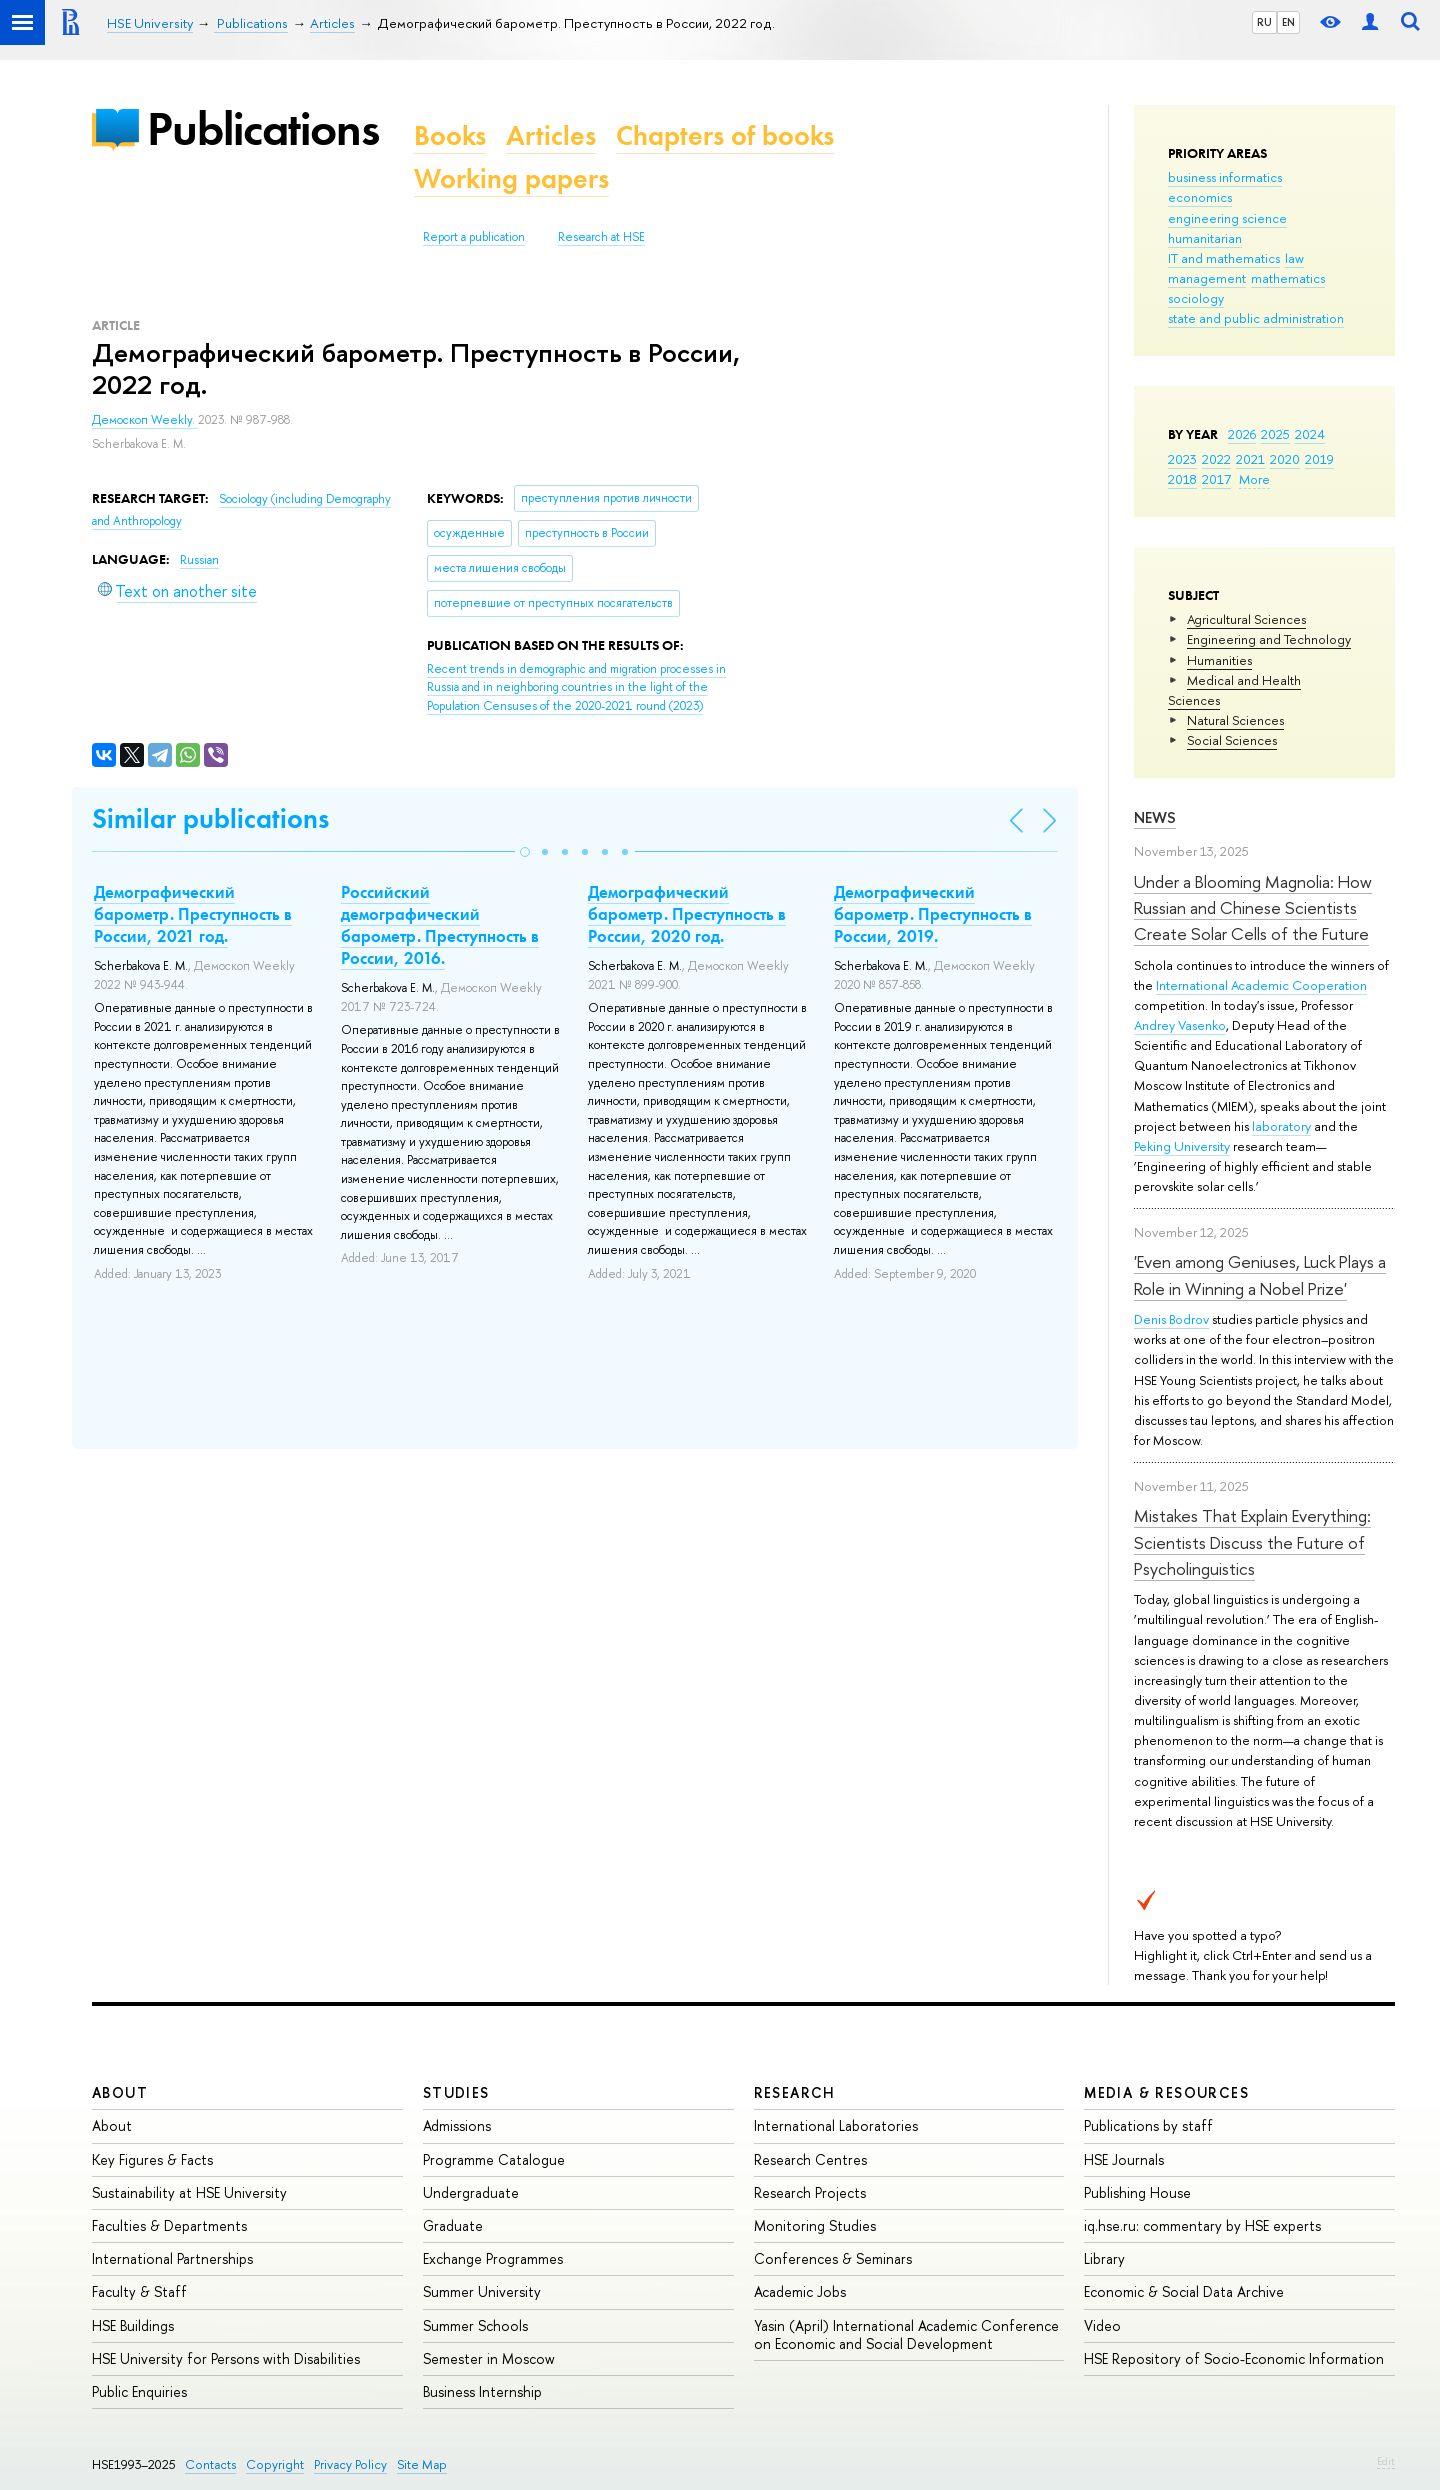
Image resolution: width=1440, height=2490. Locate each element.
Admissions (457, 2125)
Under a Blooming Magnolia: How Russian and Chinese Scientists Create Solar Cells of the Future (1253, 908)
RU (1264, 22)
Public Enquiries (139, 2391)
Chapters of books (725, 135)
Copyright (275, 2464)
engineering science (1227, 218)
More (1254, 479)
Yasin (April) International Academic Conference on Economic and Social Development (906, 2334)
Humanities (1219, 660)
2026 (1242, 434)
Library (1104, 2258)
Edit (1386, 2461)
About (120, 2092)
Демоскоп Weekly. (145, 420)
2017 (1216, 479)
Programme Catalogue (494, 2159)
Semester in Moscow (489, 2358)
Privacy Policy (350, 2464)
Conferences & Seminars (833, 2258)
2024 (1310, 434)
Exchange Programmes (493, 2258)
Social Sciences (1232, 740)
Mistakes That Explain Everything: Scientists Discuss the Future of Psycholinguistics (1252, 1542)
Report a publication (474, 237)
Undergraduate (471, 2192)
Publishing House (1137, 2192)
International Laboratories (836, 2125)
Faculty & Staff (139, 2291)
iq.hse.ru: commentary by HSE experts (1202, 2225)
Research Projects (810, 2192)
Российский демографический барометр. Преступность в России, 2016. (440, 925)
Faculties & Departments (169, 2225)
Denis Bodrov (1171, 1319)
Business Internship (482, 2391)
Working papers (511, 178)
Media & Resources (1166, 2092)
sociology (1196, 298)
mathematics (1288, 278)
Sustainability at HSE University (189, 2192)
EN (1288, 22)
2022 (1216, 459)
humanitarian (1205, 238)
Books (450, 135)
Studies (456, 2092)
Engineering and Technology (1269, 639)
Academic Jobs (800, 2291)
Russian (199, 560)
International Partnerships (172, 2258)
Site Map (422, 2464)
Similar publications (210, 818)
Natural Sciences (1235, 720)
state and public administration (1256, 318)
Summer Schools (475, 2325)
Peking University (1182, 1146)
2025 (1275, 434)
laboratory (1281, 1126)
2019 (1319, 459)
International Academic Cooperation (1261, 985)
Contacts (210, 2464)
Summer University (482, 2291)
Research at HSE (601, 237)
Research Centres (810, 2159)
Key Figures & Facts (152, 2159)
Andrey (1156, 1025)
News (1155, 817)
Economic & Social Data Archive (1184, 2291)
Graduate (453, 2225)
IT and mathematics (1224, 258)
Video (1102, 2325)
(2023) (576, 687)
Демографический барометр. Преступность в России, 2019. (933, 914)
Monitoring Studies (815, 2225)
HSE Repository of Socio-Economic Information (1234, 2358)
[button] (525, 852)
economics (1200, 197)
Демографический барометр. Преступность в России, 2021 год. (193, 914)
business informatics (1225, 177)
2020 (1285, 459)
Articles (551, 135)
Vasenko (1202, 1025)
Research (795, 2092)
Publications (263, 128)
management (1207, 278)
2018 (1182, 479)
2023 (1182, 459)
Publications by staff (1148, 2125)
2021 (1250, 459)
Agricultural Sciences (1246, 619)
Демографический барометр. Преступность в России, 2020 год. (687, 914)
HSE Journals (1124, 2159)
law (1294, 258)
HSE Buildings (133, 2325)
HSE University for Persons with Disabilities (226, 2358)
